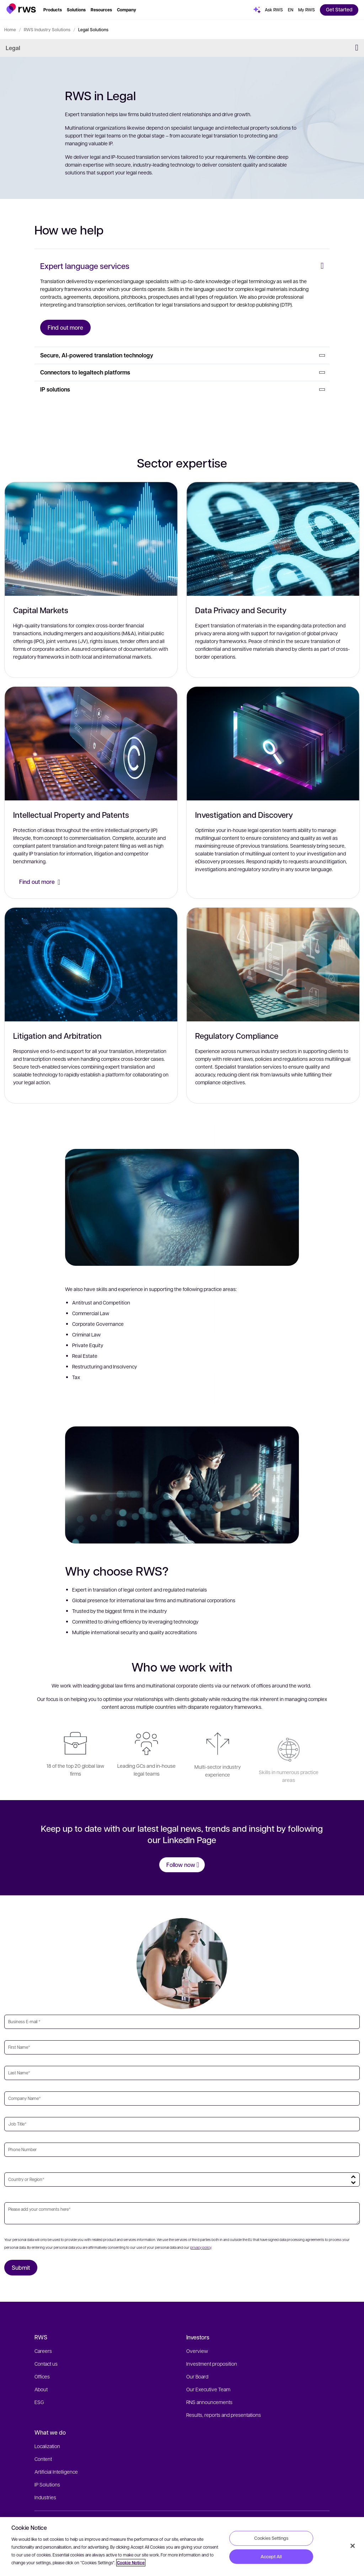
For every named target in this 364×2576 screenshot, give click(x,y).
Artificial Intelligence (56, 2471)
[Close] (352, 2546)
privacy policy (200, 2247)
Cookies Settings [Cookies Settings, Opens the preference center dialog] (271, 2538)
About (41, 2389)
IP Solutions (47, 2484)
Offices (42, 2376)
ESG (39, 2402)
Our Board (197, 2376)
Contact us (46, 2363)
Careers (43, 2351)
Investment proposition (211, 2363)
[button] (21, 8)
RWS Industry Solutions (47, 29)
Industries (45, 2497)
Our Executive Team (208, 2389)
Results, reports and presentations (223, 2415)
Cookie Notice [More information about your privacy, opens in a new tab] (131, 2563)
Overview (197, 2351)
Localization (47, 2446)
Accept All (271, 2556)
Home (10, 29)
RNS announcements (209, 2402)
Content (43, 2459)
